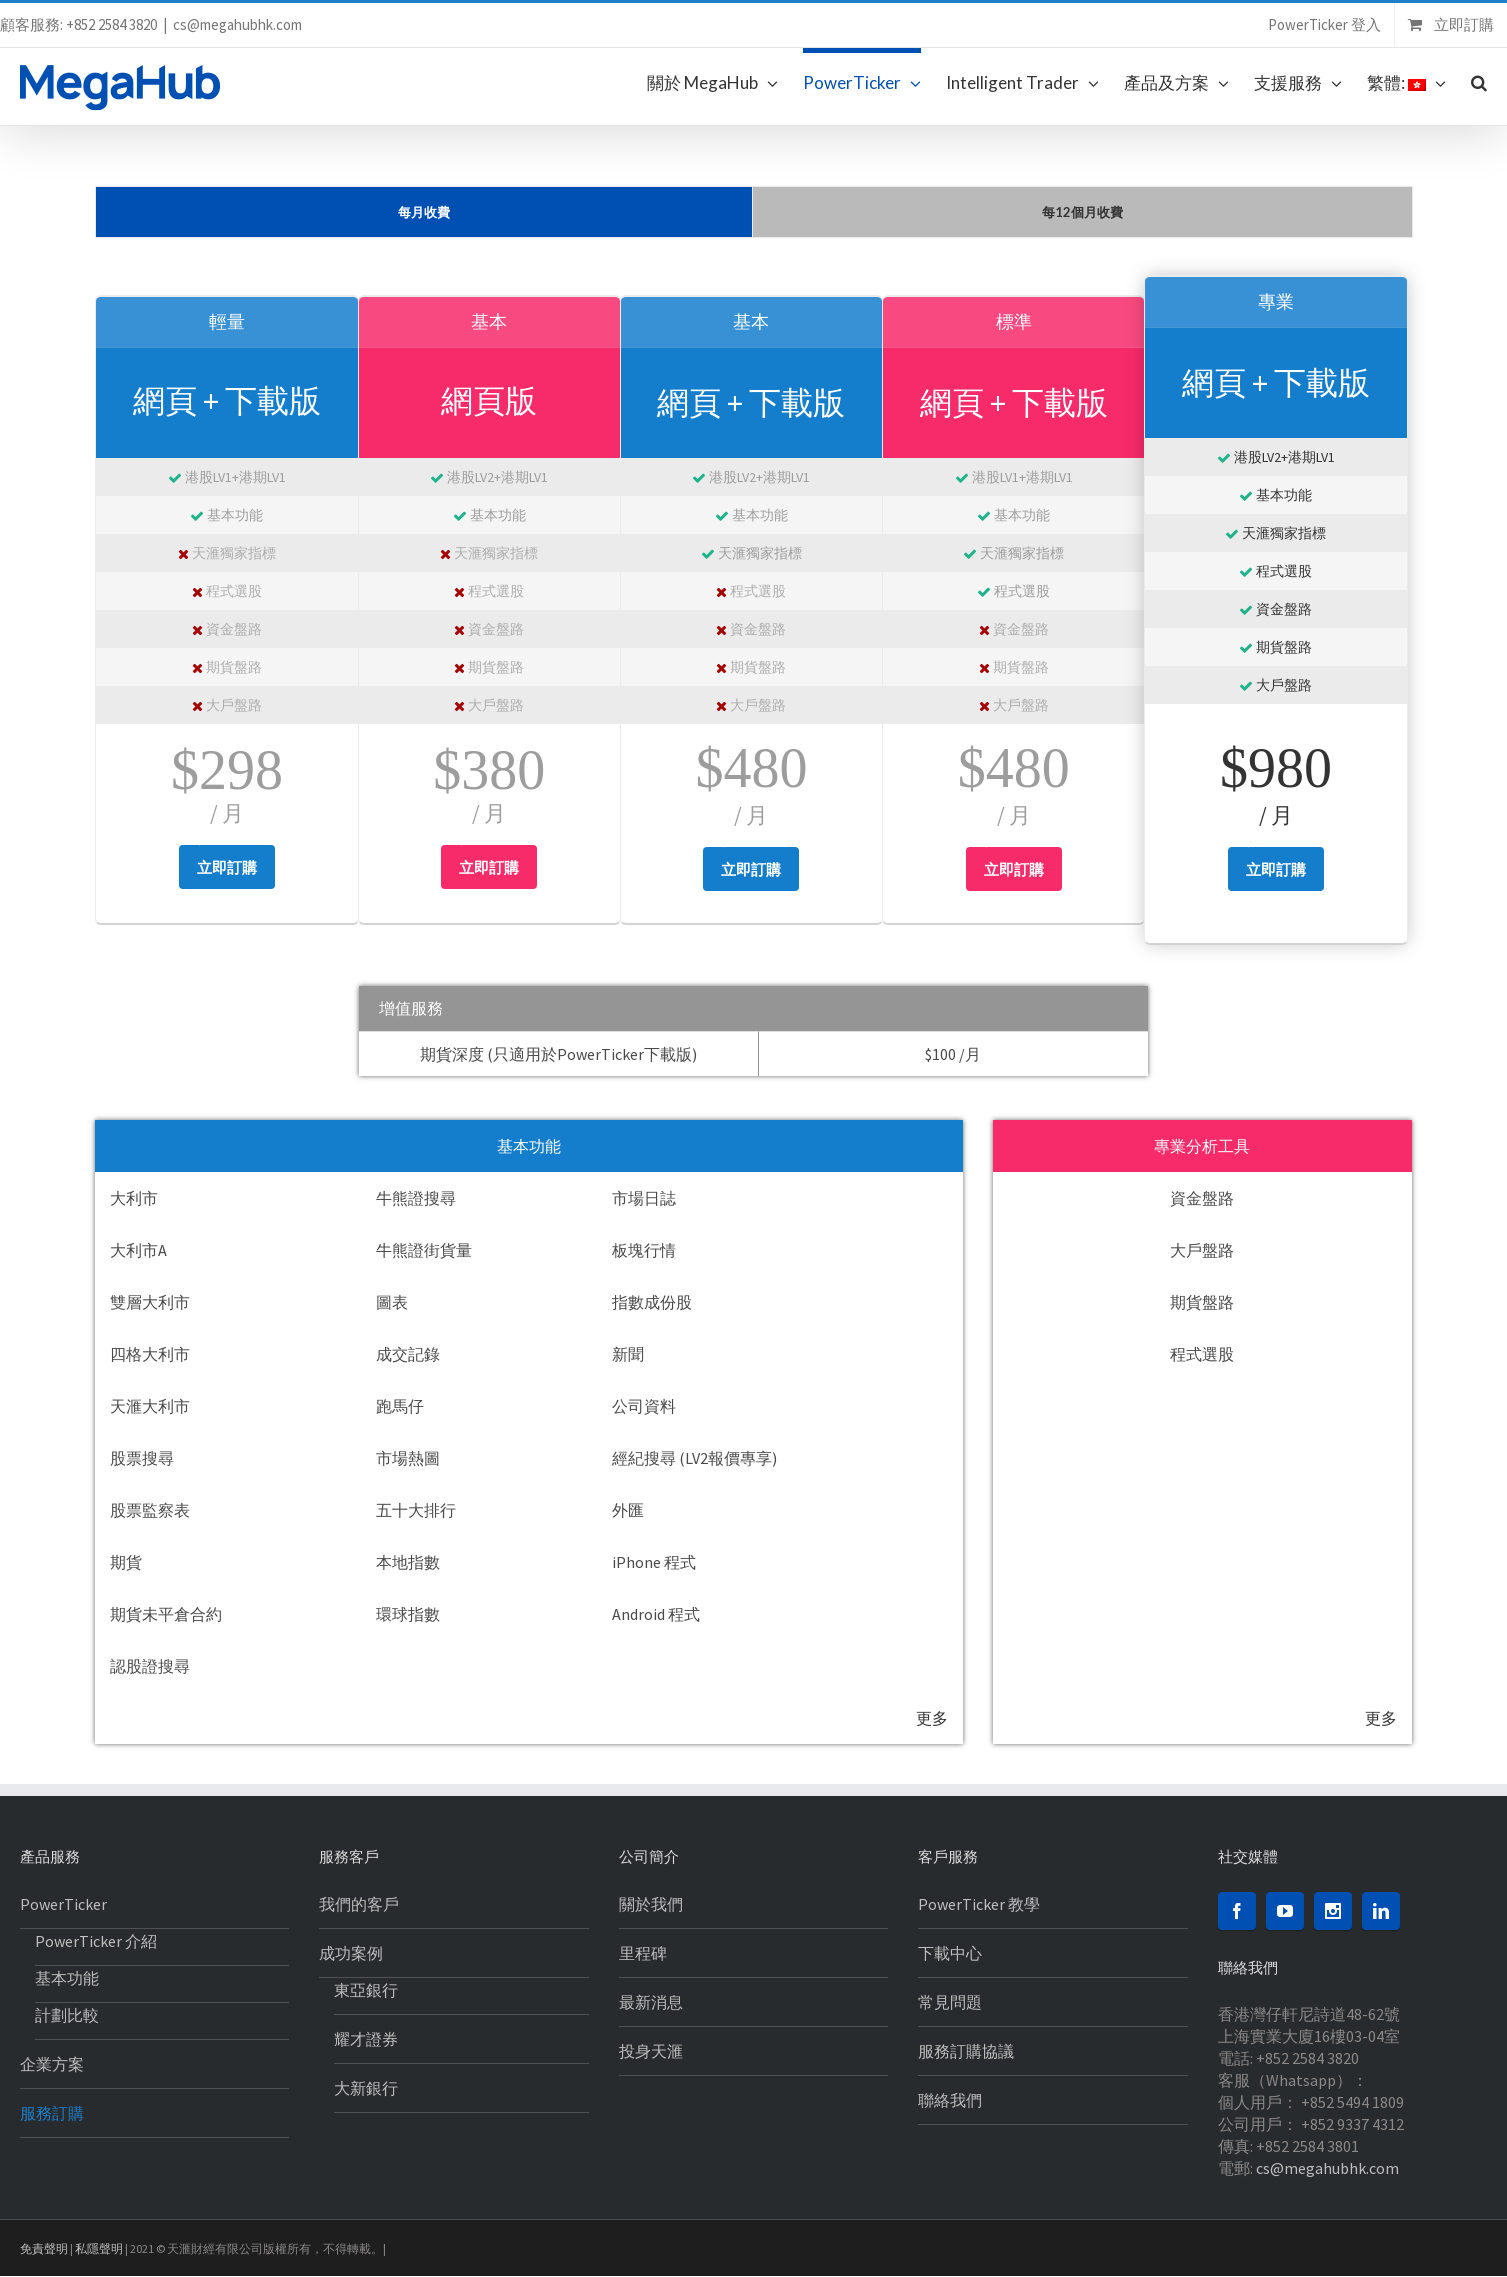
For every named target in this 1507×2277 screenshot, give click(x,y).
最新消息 (651, 2002)
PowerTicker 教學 (979, 1904)
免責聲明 (44, 2248)
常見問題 (950, 2002)
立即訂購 (227, 867)
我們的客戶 (359, 1904)
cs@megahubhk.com (237, 24)
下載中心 (950, 1953)
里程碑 (643, 1953)
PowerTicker (63, 1904)
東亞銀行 (366, 1990)
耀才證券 (366, 2039)
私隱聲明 (99, 2248)
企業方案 (52, 2064)
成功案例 (351, 1953)
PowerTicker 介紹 (96, 1941)
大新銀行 (366, 2088)
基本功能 (67, 1978)
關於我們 (651, 1904)
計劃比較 (67, 2015)
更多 (932, 1718)
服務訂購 (52, 2113)
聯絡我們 (950, 2100)
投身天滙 (651, 2051)
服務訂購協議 (966, 2051)
